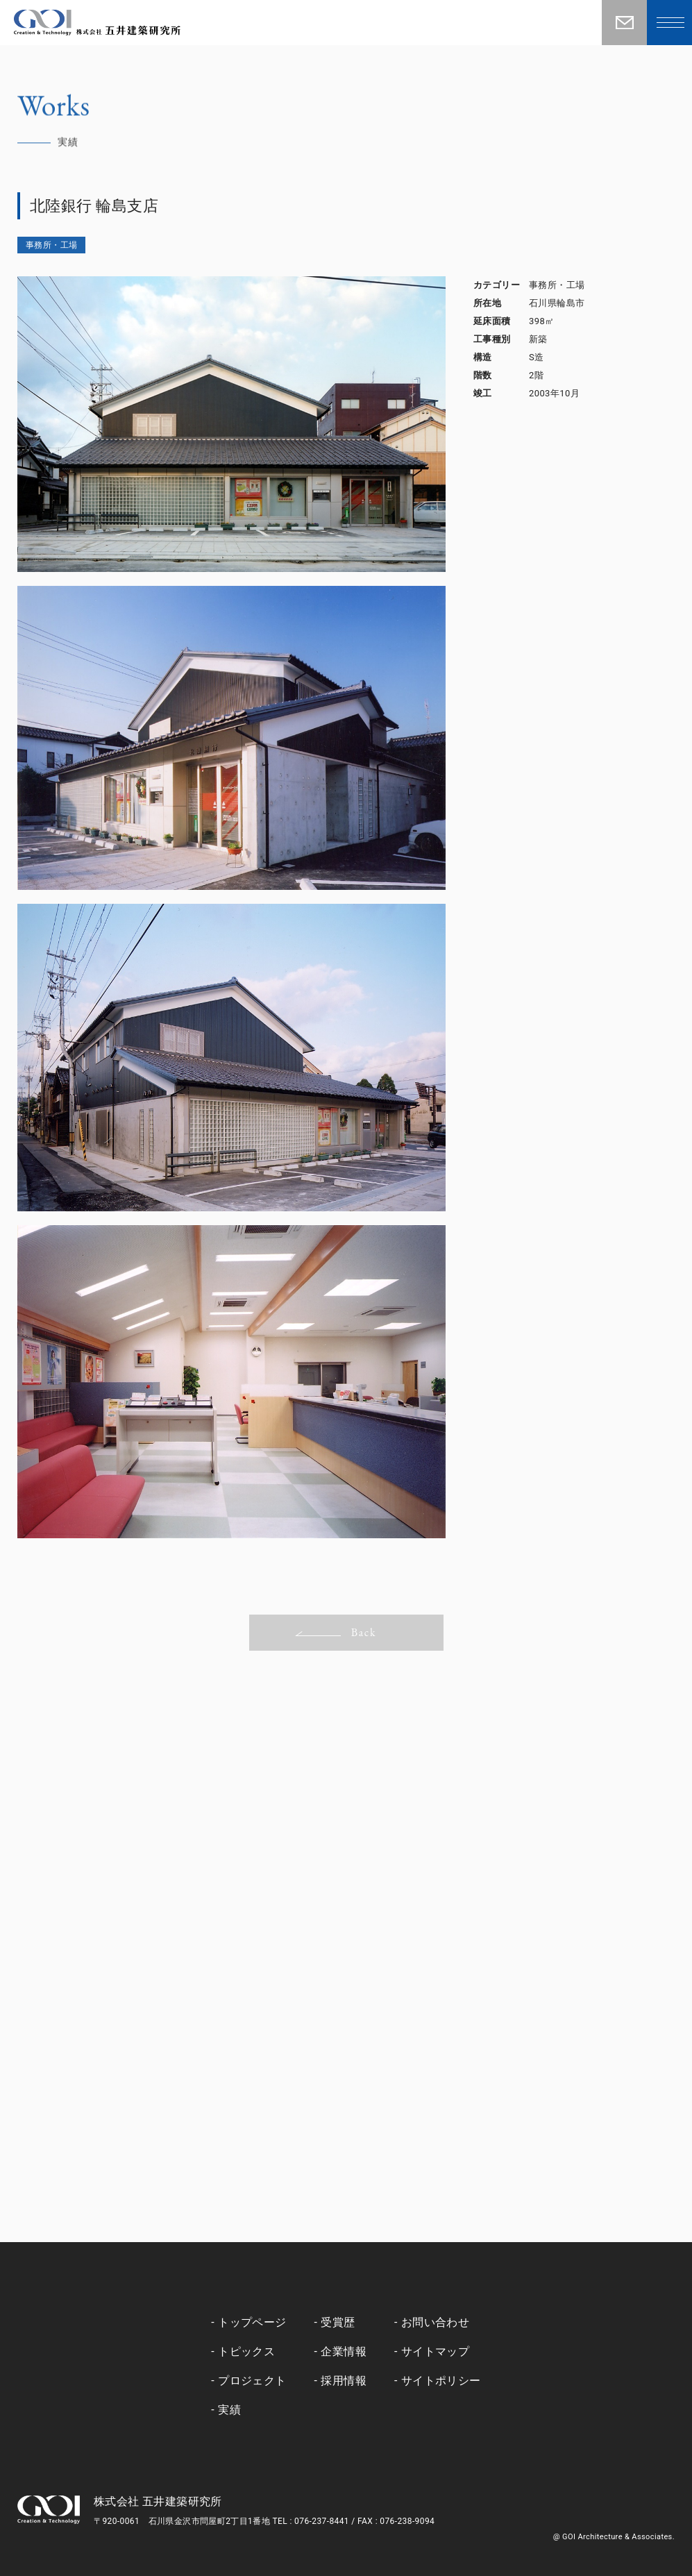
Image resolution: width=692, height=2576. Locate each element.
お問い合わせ (435, 2322)
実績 (229, 2409)
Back (335, 1632)
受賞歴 (338, 2322)
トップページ (252, 2322)
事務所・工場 (51, 245)
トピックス (246, 2351)
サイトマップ (435, 2351)
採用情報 (343, 2380)
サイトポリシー (441, 2380)
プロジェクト (252, 2380)
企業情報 (343, 2351)
